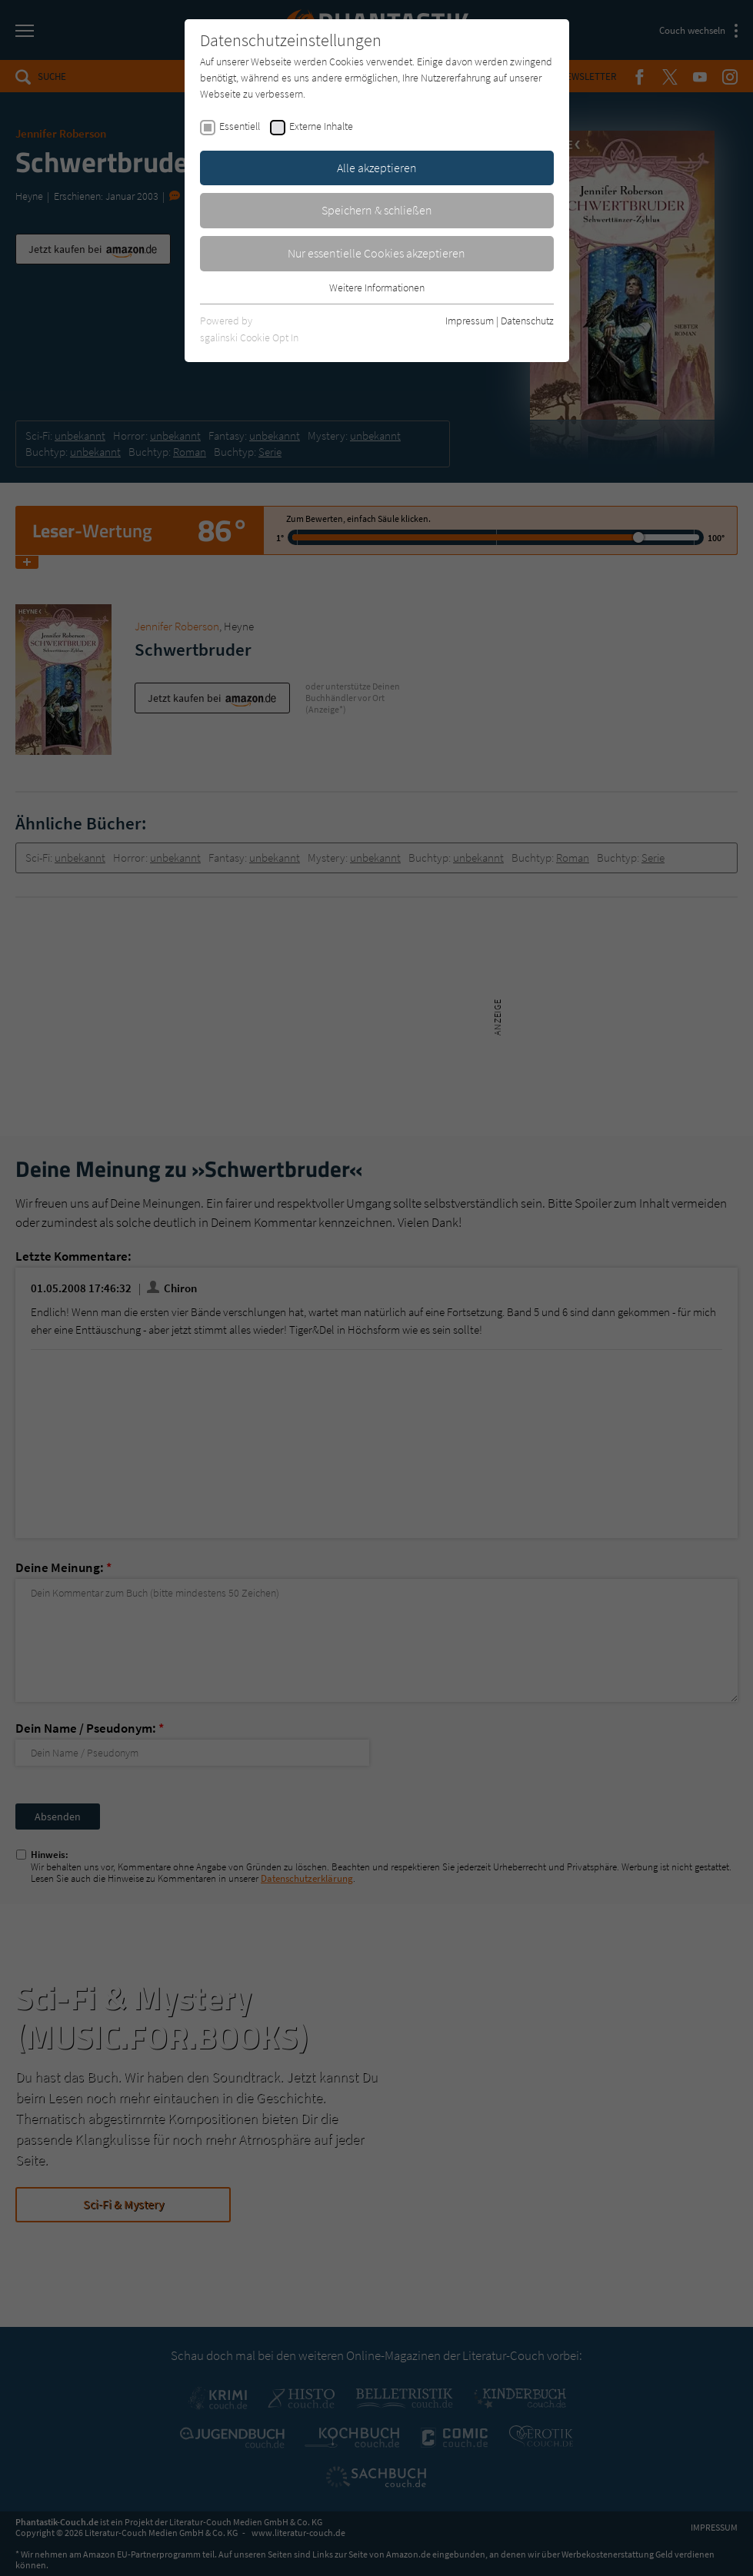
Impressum (469, 320)
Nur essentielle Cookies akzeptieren (376, 253)
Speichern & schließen (377, 210)
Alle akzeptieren (377, 167)
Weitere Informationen (377, 287)
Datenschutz (527, 320)
